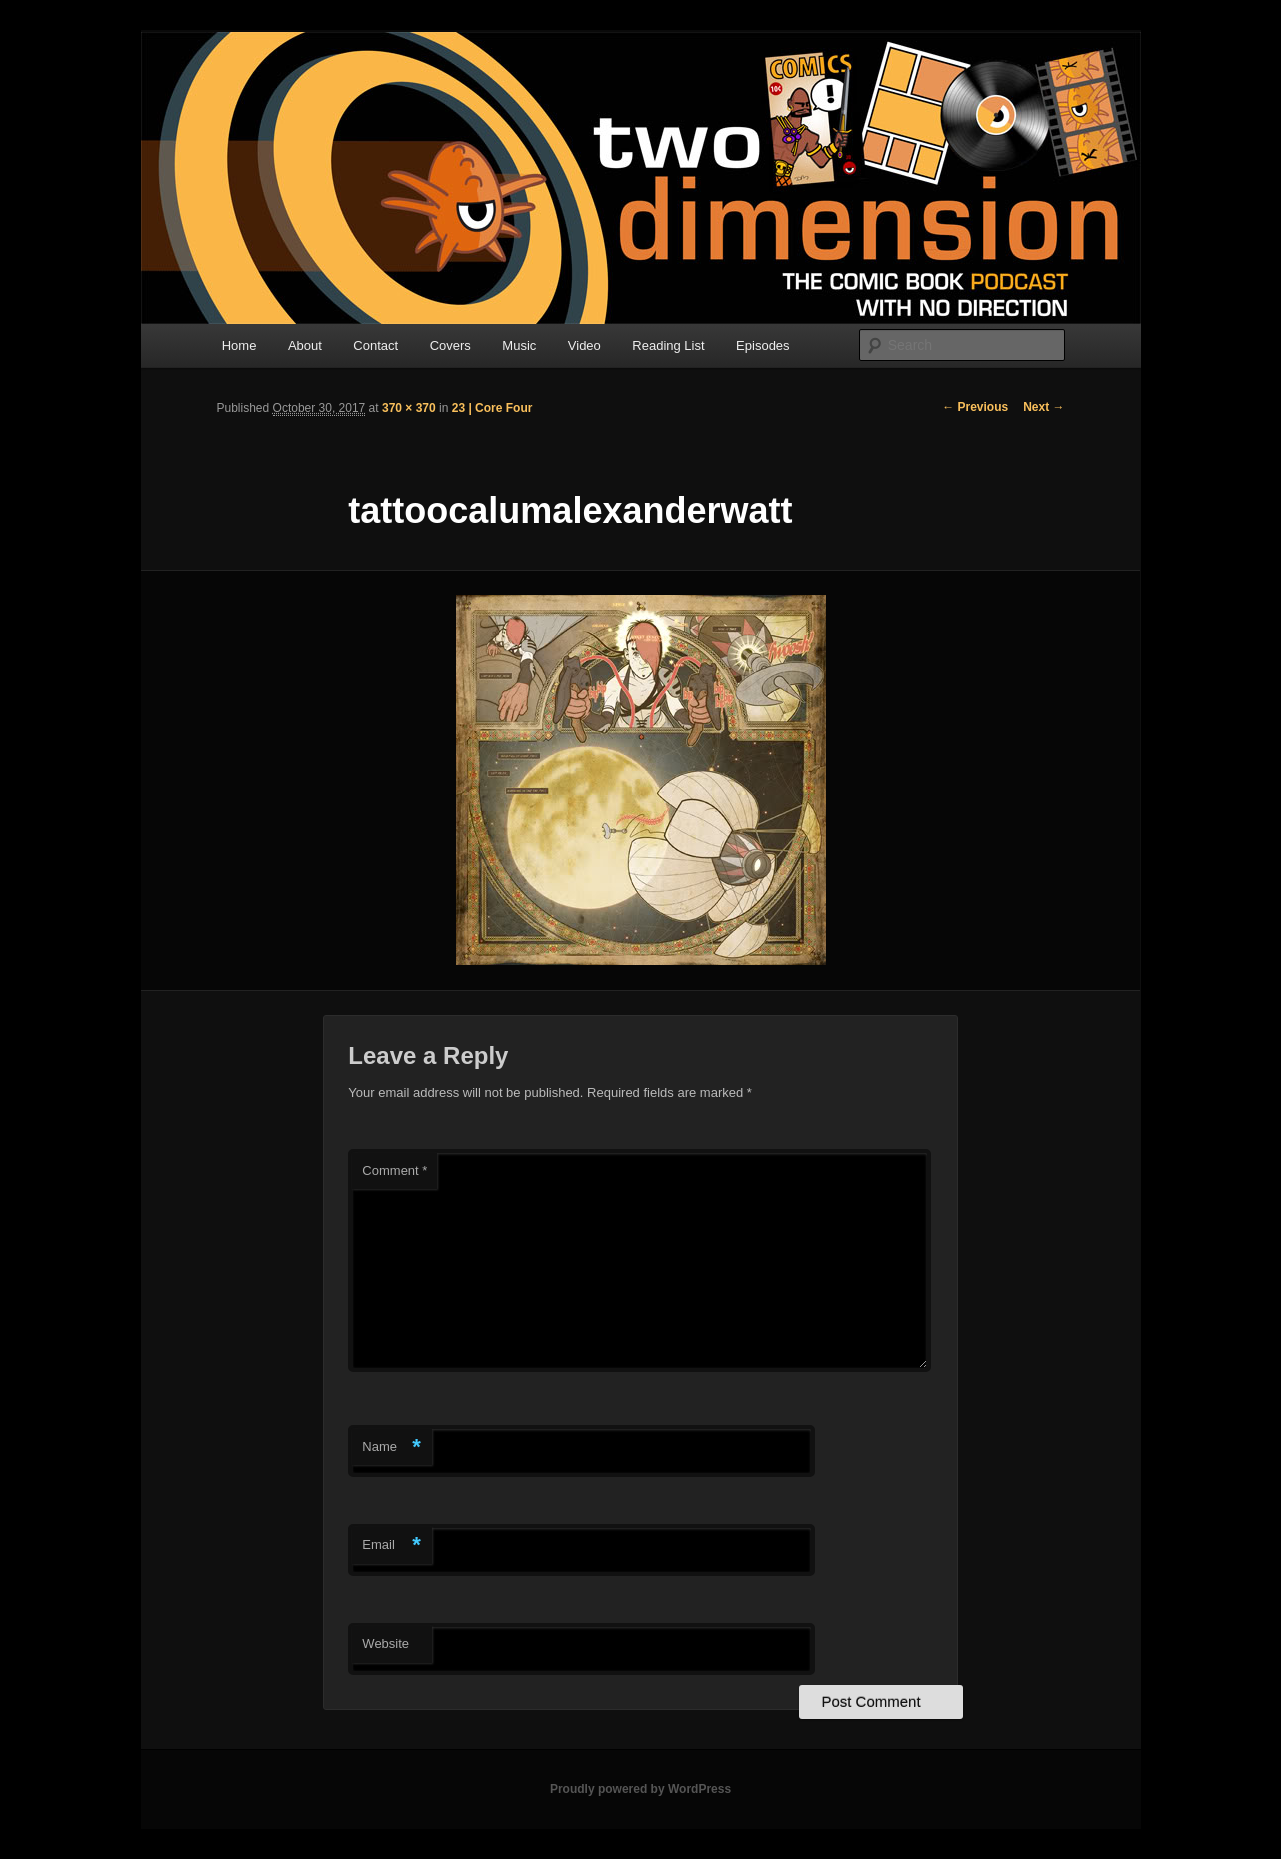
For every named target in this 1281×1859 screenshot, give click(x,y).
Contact (375, 345)
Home (239, 345)
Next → (1043, 407)
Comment (394, 1170)
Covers (450, 345)
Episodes (762, 345)
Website (385, 1643)
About (305, 345)
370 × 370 (409, 408)
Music (519, 345)
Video (584, 345)
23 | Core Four (492, 408)
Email (391, 1545)
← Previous (975, 407)
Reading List (668, 345)
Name (391, 1447)
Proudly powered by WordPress (640, 1789)
